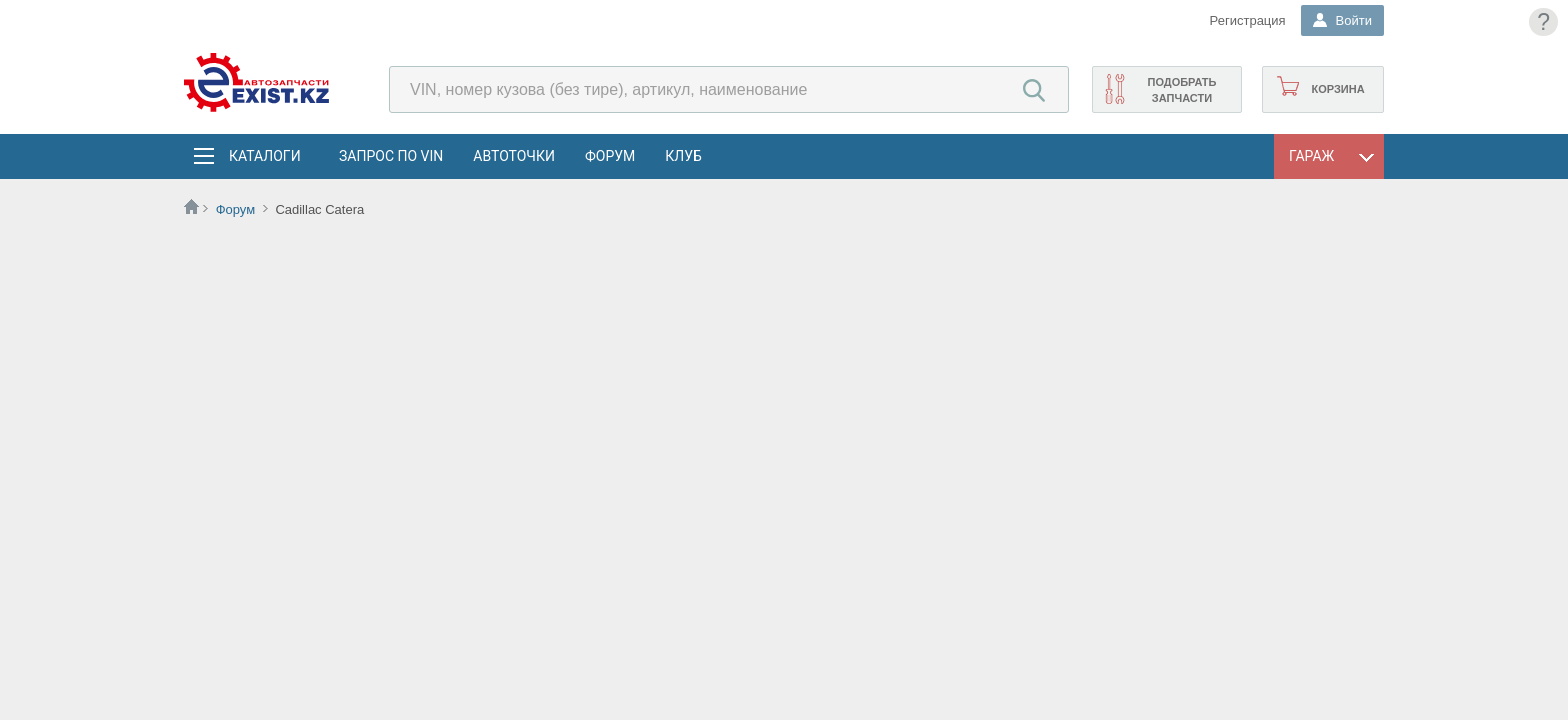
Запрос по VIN (391, 156)
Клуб (683, 156)
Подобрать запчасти (1181, 90)
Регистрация (1248, 20)
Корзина (1337, 89)
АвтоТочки (514, 156)
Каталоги (264, 156)
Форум (610, 156)
